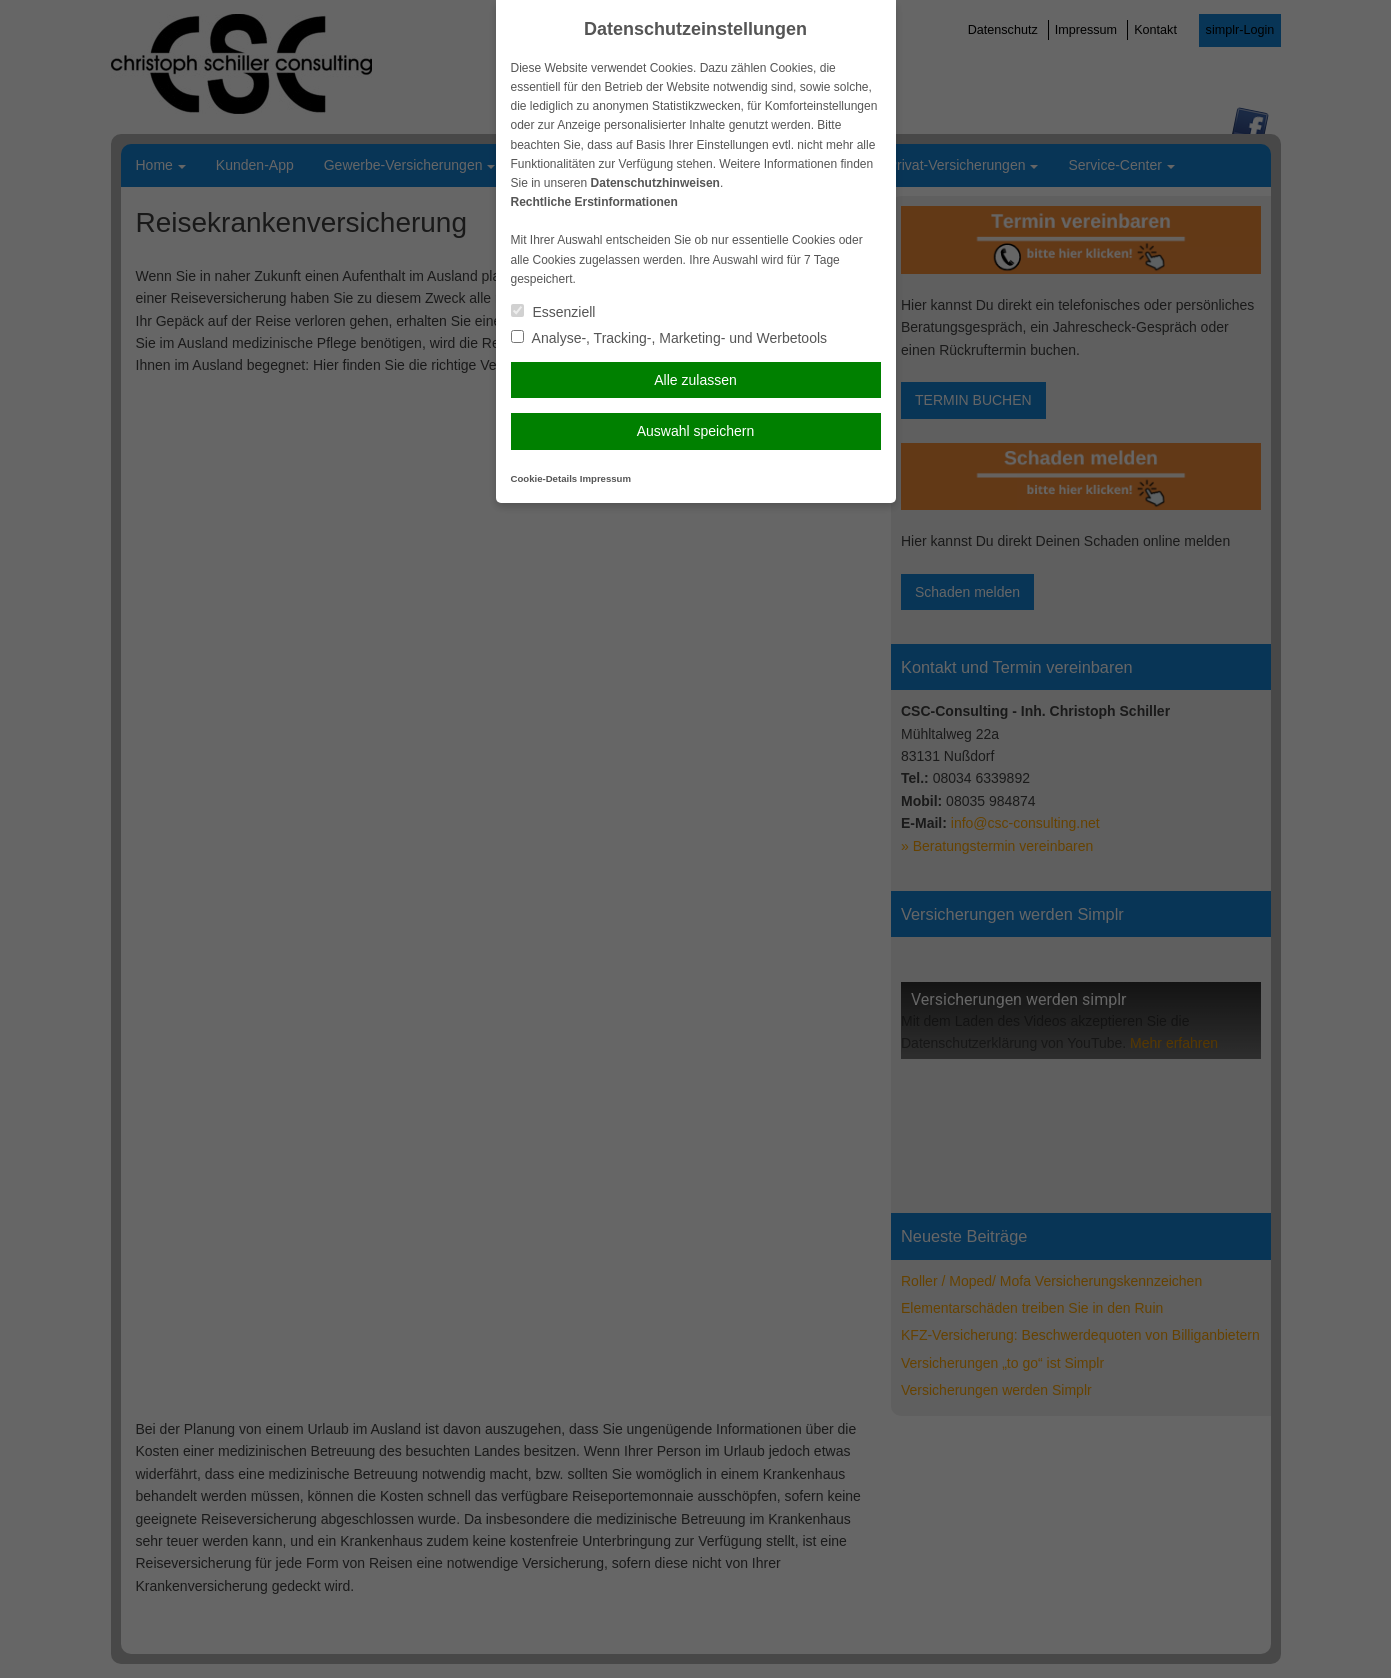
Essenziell (553, 312)
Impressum (605, 478)
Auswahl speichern (696, 431)
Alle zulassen (695, 380)
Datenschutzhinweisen (655, 183)
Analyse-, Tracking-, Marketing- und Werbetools (669, 338)
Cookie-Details (544, 478)
